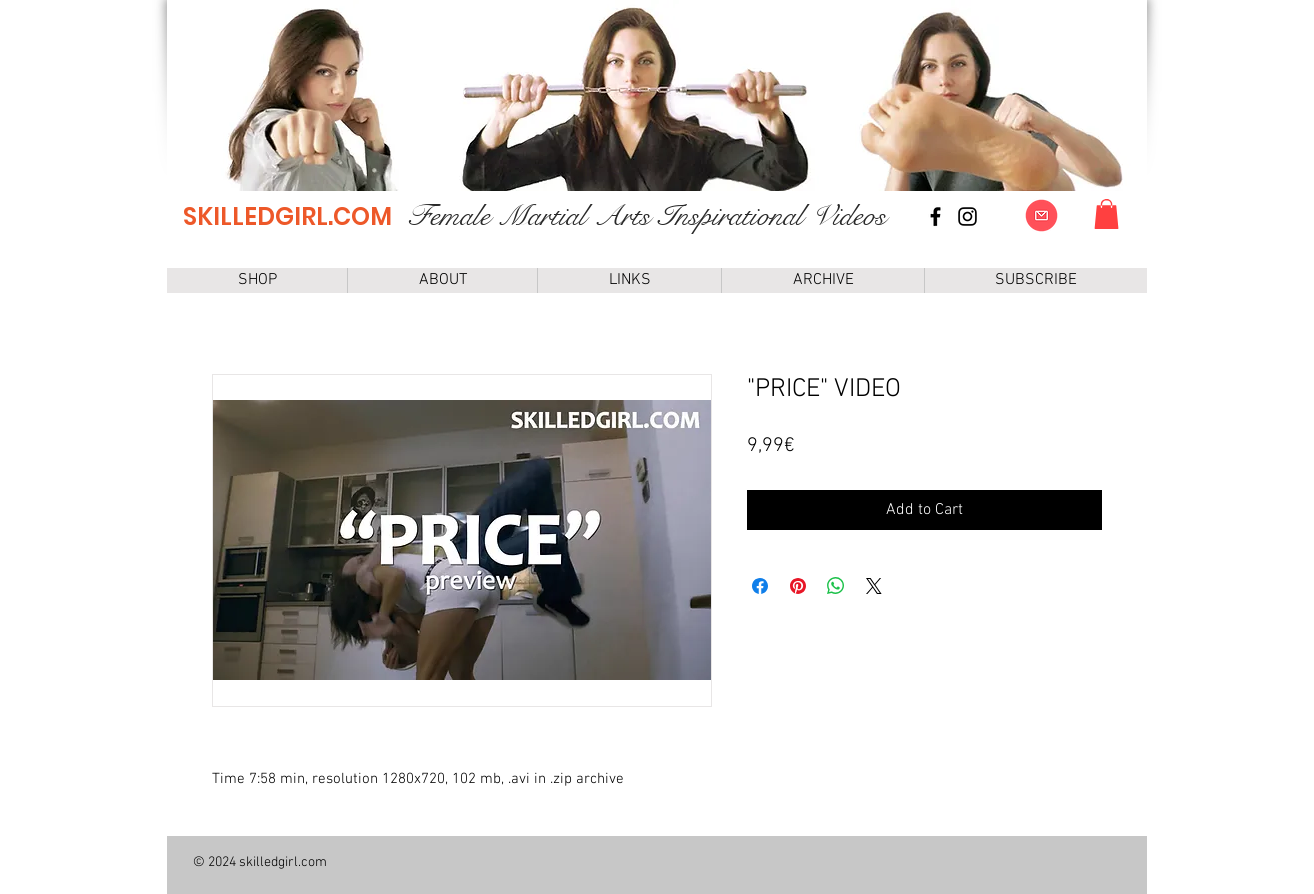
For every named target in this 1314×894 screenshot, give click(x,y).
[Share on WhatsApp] (836, 586)
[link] (1106, 214)
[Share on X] (874, 586)
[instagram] (967, 216)
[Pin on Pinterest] (798, 586)
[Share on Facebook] (760, 586)
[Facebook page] (935, 216)
